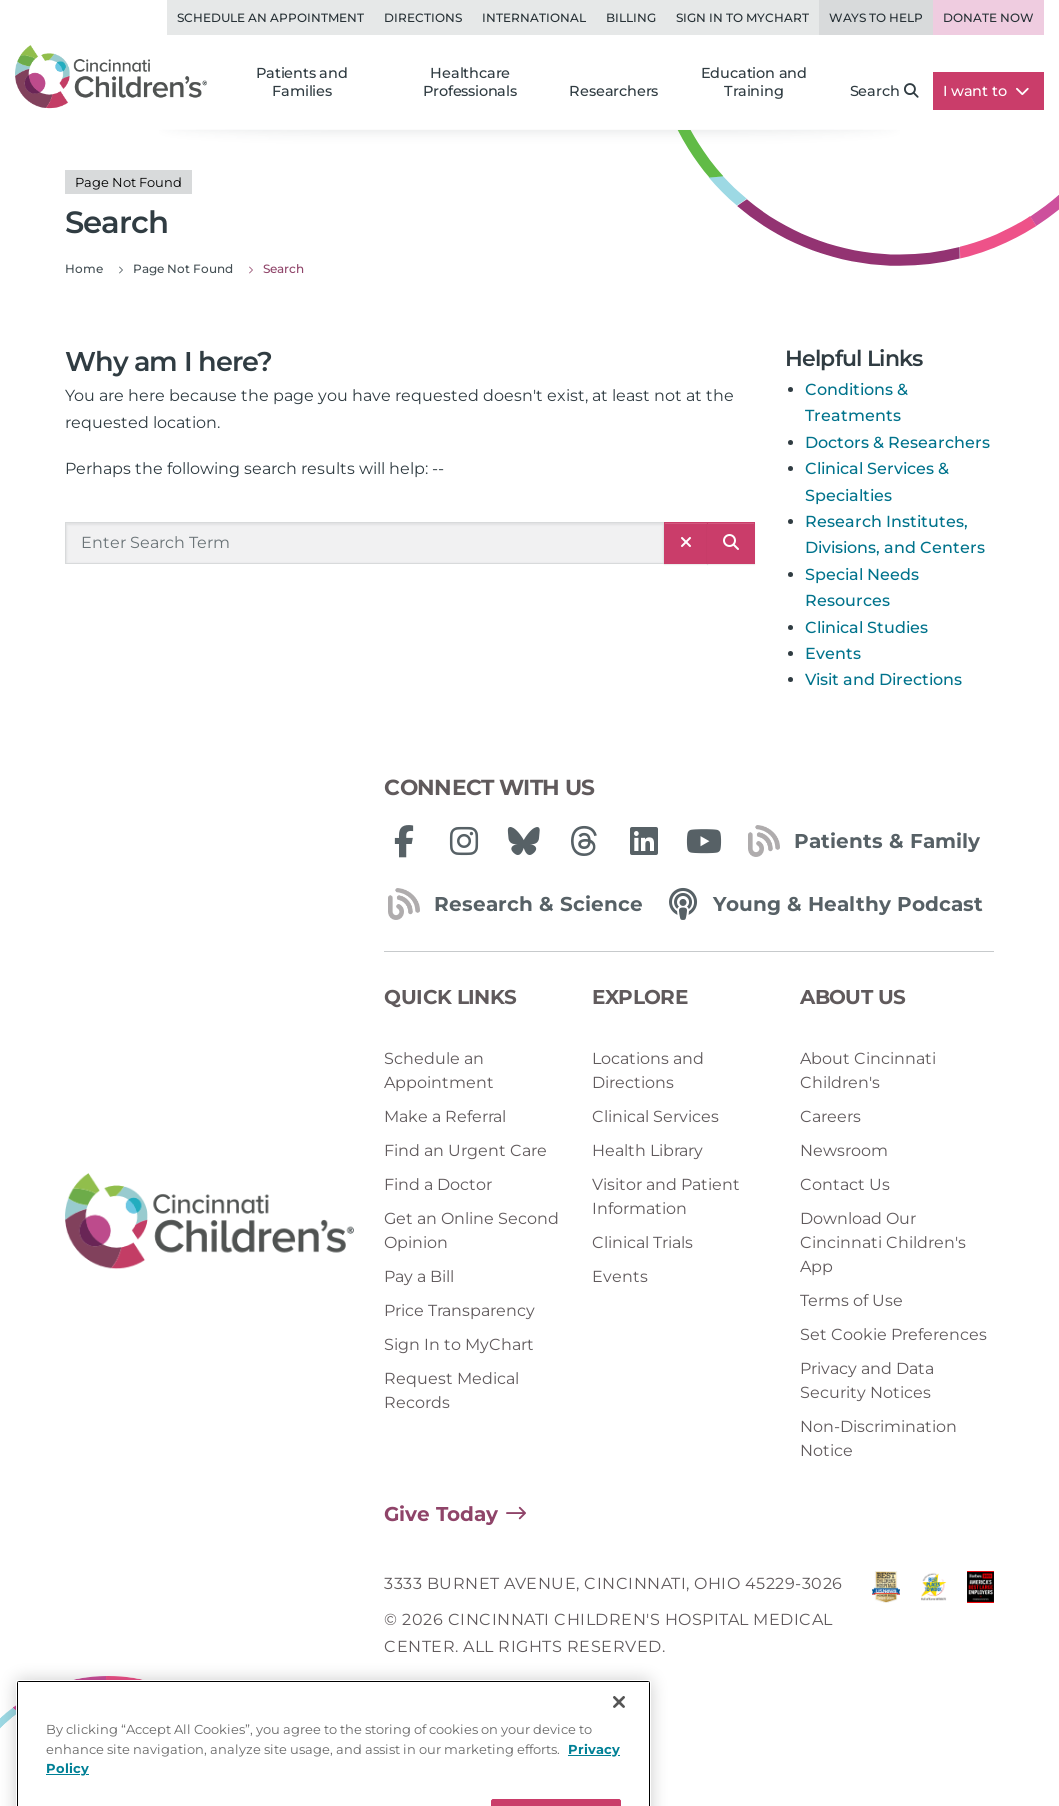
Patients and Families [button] (302, 82)
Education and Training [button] (754, 82)
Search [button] (884, 91)
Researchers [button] (613, 91)
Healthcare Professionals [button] (469, 82)
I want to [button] (986, 91)
